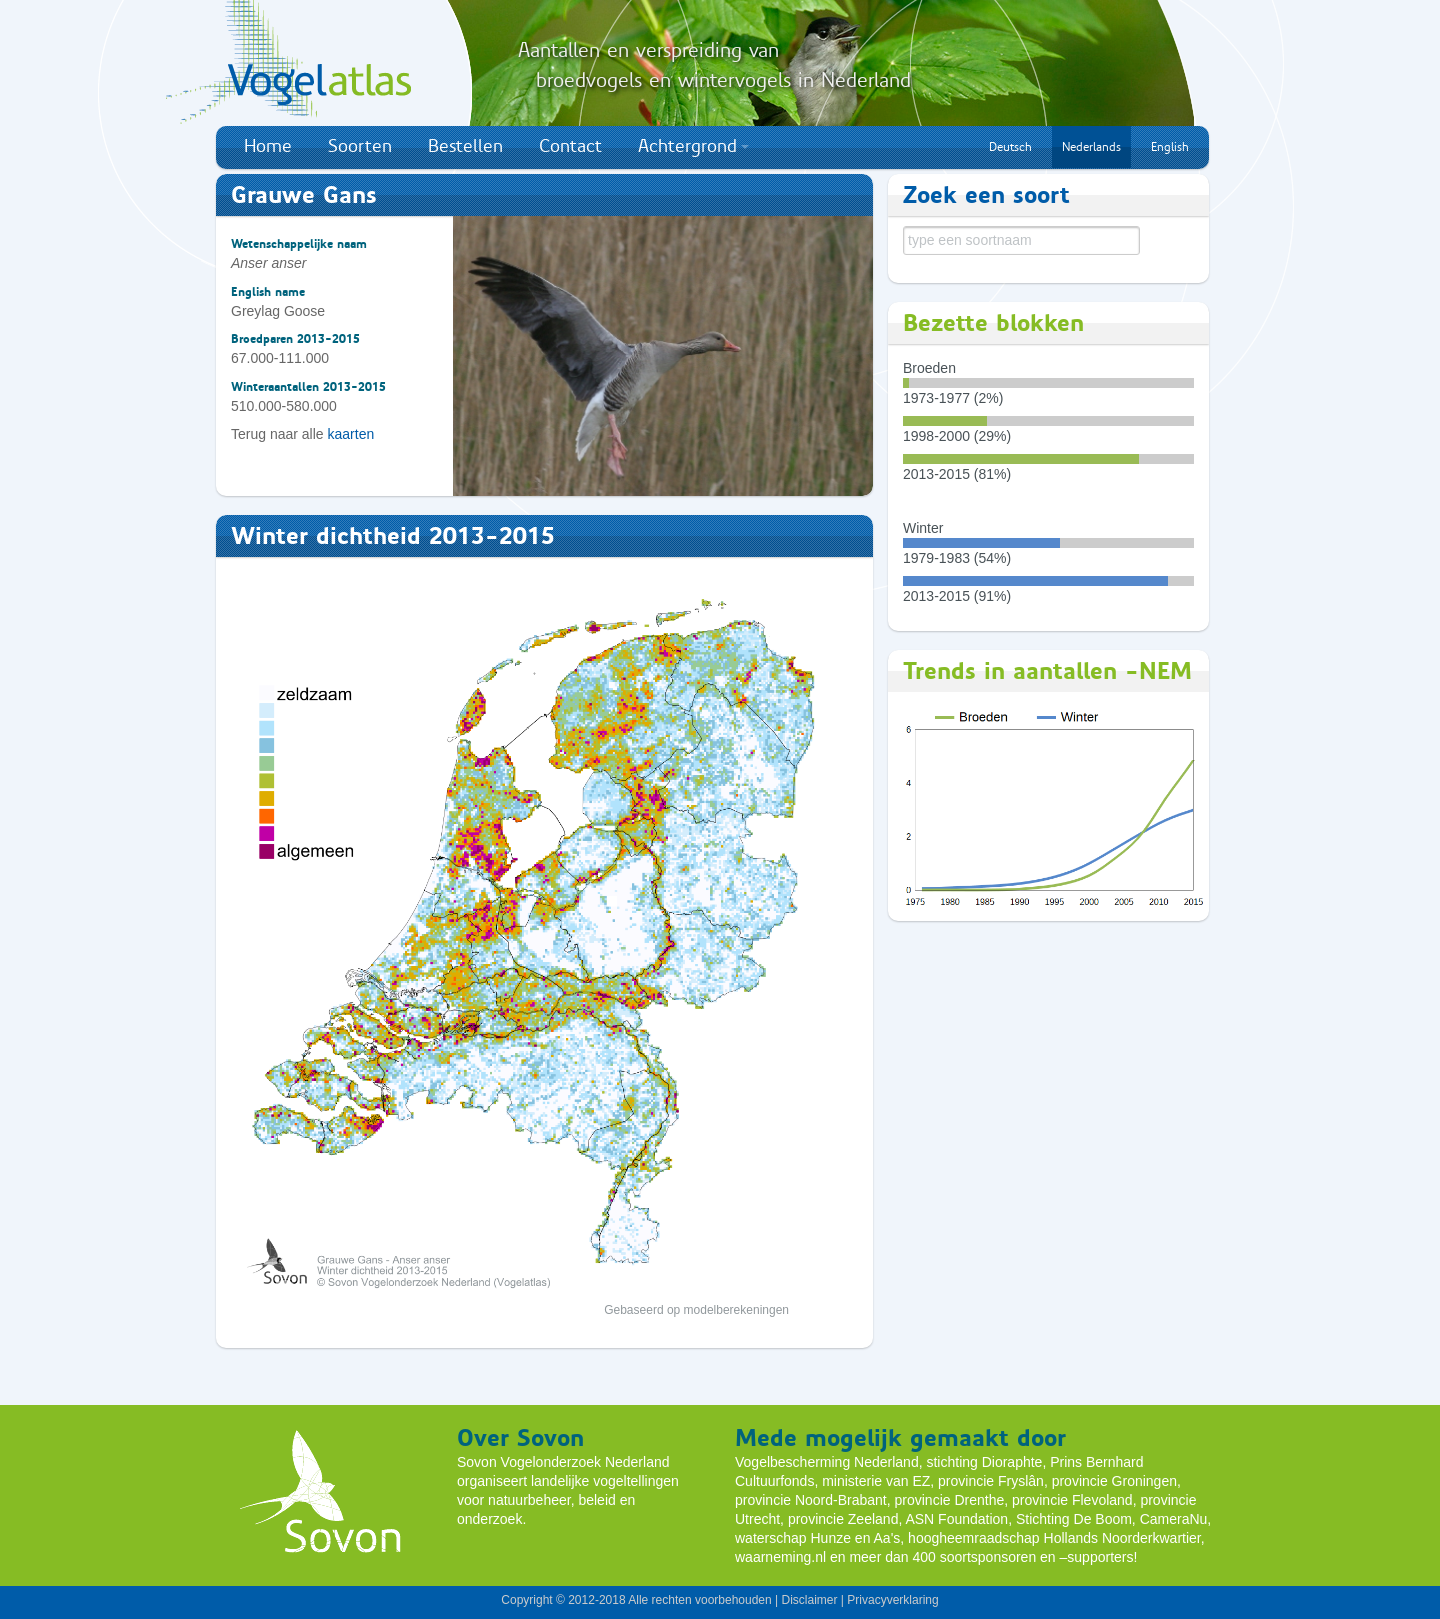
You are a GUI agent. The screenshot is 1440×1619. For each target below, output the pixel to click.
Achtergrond (693, 146)
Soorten (360, 146)
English (1170, 147)
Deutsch (1010, 147)
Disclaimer (809, 1600)
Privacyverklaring (892, 1600)
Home (268, 146)
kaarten (351, 434)
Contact (570, 146)
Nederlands (1091, 147)
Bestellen (465, 146)
